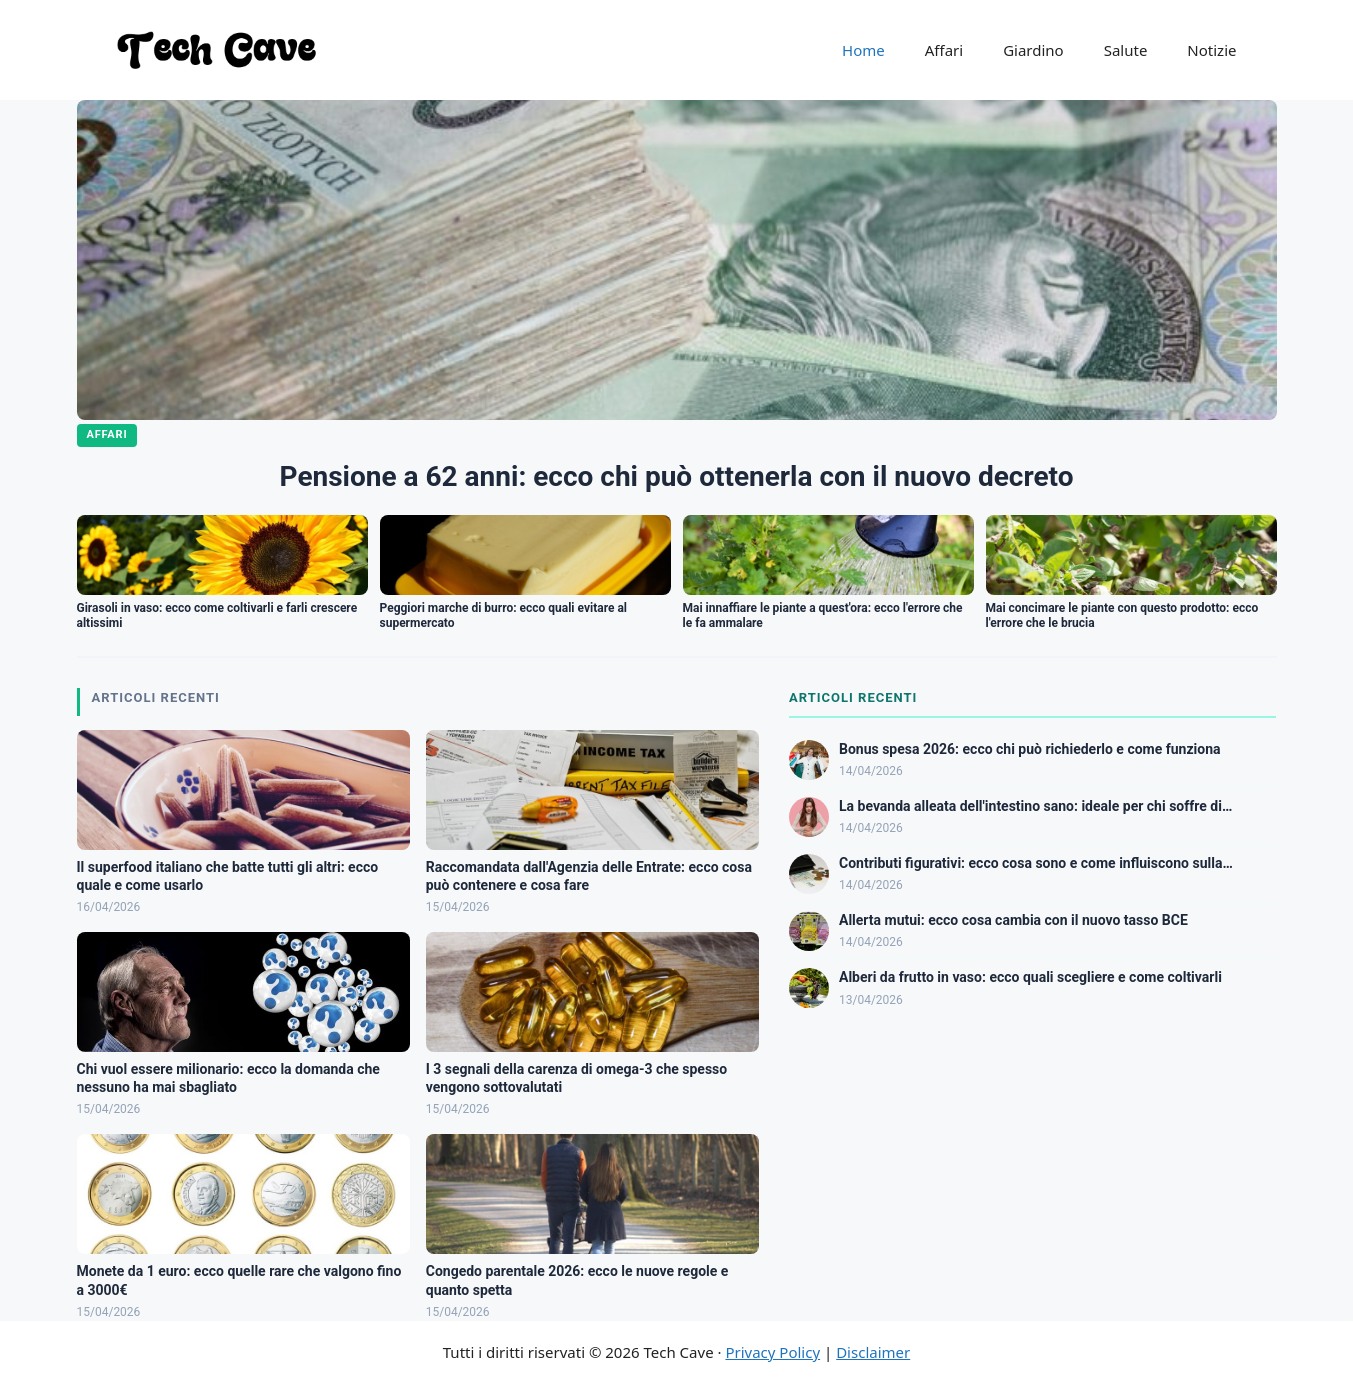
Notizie (1211, 50)
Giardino (1033, 50)
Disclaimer (873, 1352)
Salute (1126, 50)
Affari (944, 50)
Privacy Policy (772, 1352)
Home (863, 50)
